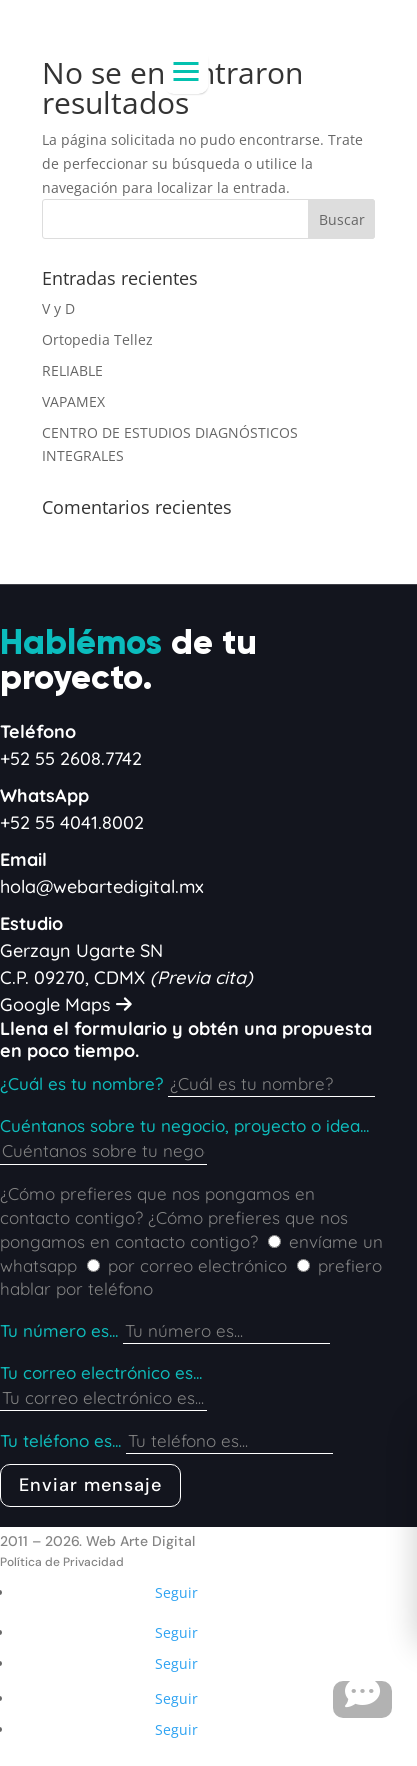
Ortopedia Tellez (97, 339)
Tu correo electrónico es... (101, 1372)
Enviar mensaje (90, 1485)
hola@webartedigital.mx (102, 886)
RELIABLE (72, 370)
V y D (58, 308)
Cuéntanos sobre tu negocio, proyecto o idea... (184, 1125)
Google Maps (66, 1004)
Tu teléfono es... (60, 1440)
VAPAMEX (73, 401)
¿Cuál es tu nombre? (81, 1083)
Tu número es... (59, 1330)
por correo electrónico (197, 1265)
